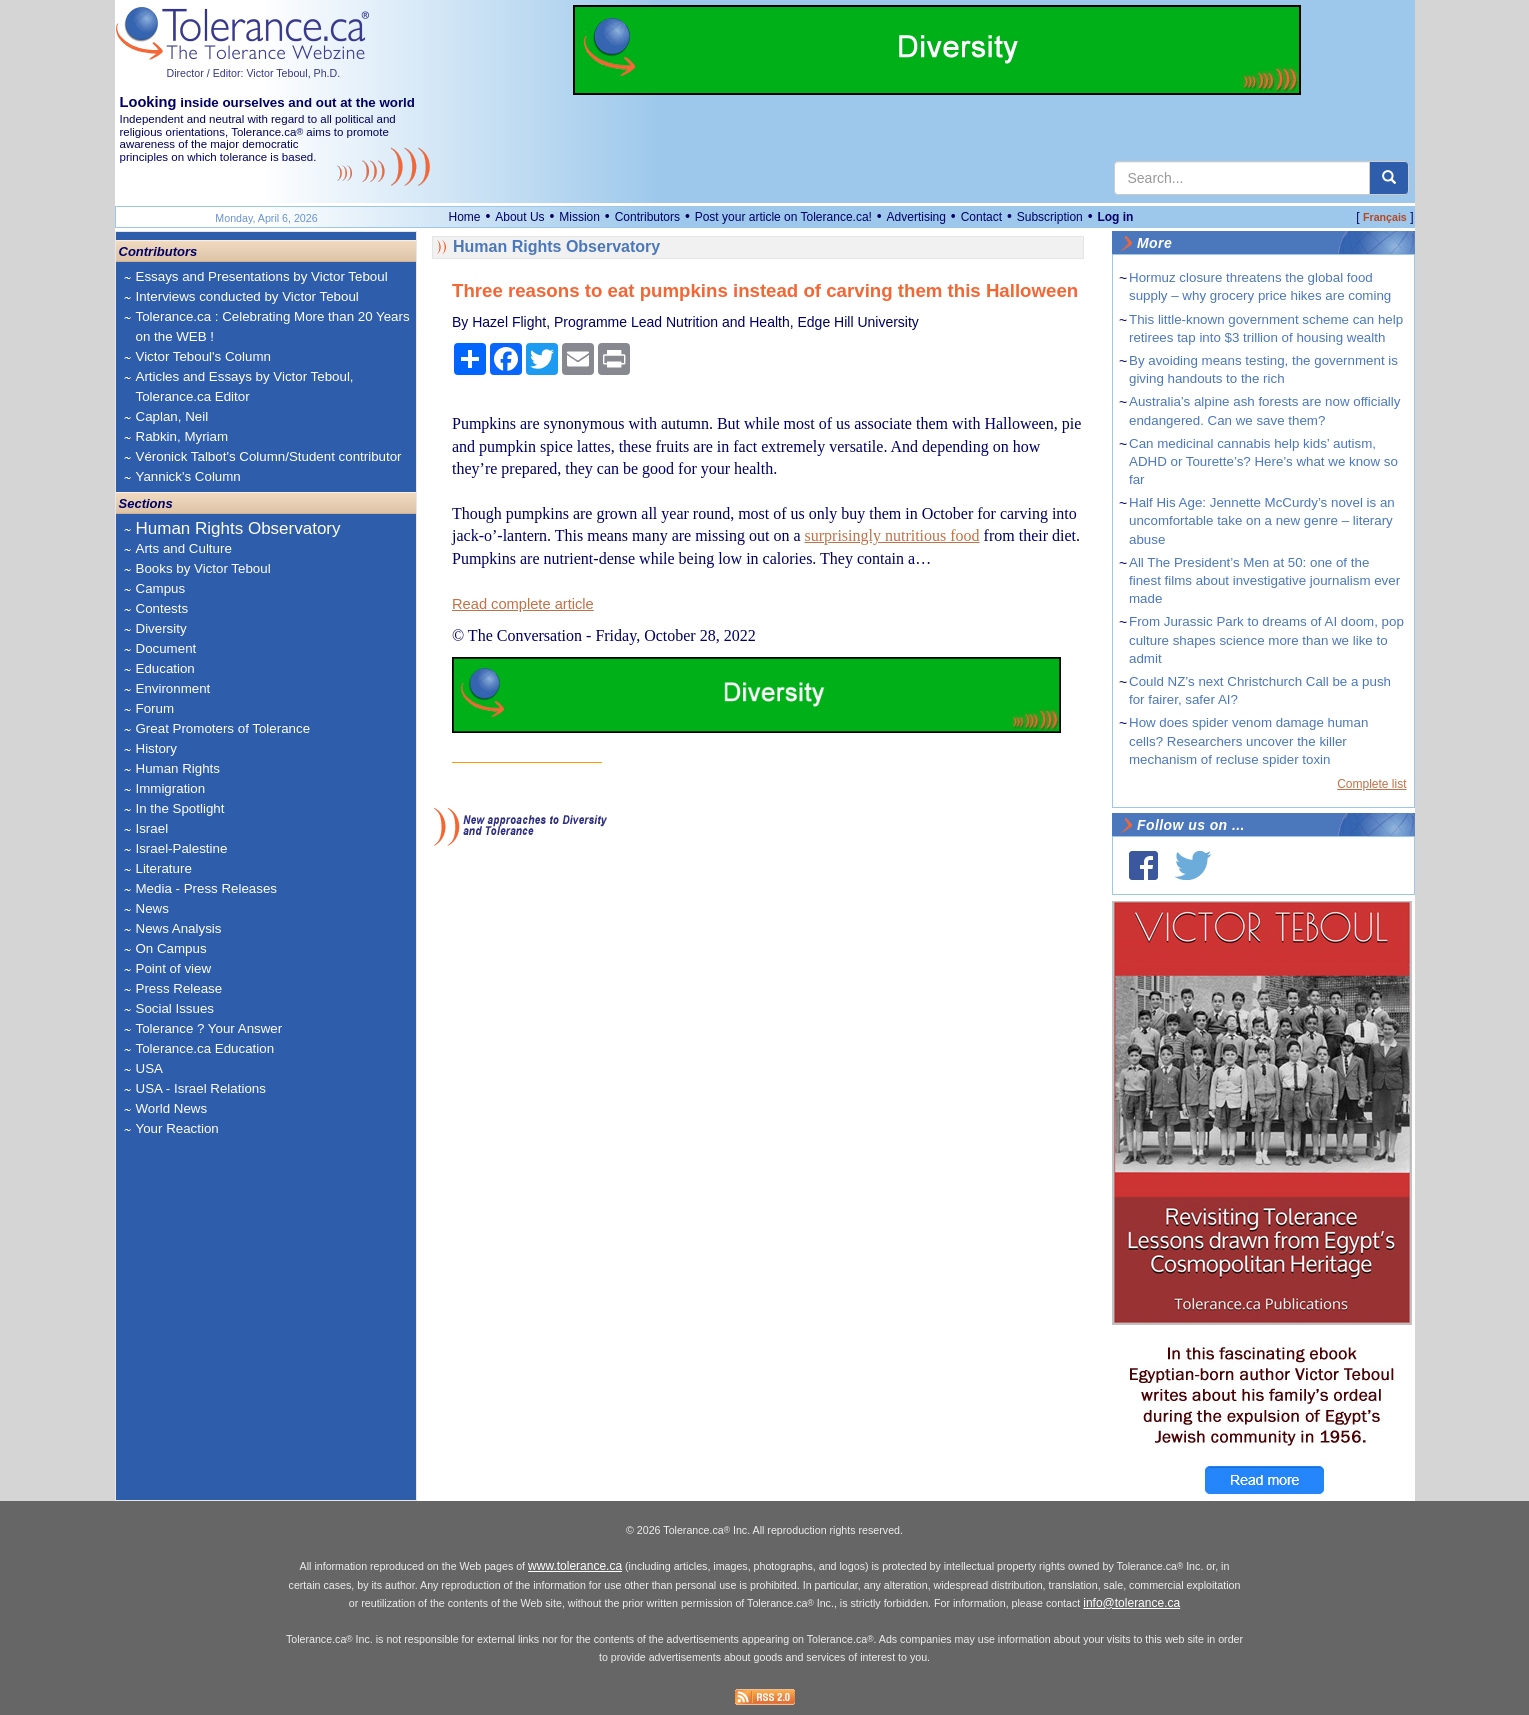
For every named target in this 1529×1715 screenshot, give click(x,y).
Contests (162, 608)
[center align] (1389, 178)
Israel (152, 828)
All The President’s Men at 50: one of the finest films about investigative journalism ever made (1264, 580)
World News (172, 1108)
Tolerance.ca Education (205, 1048)
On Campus (171, 948)
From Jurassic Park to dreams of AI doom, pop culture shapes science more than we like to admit (1266, 639)
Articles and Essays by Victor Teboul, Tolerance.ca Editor (245, 386)
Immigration (171, 788)
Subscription (1050, 217)
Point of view (174, 968)
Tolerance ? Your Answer (209, 1028)
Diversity (161, 628)
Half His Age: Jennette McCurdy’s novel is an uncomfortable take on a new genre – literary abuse (1262, 520)
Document (166, 648)
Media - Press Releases (206, 888)
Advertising (916, 217)
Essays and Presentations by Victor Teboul (262, 276)
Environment (173, 688)
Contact (981, 217)
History (156, 748)
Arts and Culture (184, 548)
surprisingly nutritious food (892, 535)
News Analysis (179, 928)
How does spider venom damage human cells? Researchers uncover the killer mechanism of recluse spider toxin (1248, 740)
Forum (155, 708)
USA (149, 1068)
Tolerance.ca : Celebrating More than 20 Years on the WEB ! (273, 326)
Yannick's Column (188, 476)
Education (165, 668)
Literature (164, 868)
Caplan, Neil (172, 416)
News (152, 908)
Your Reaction (177, 1128)
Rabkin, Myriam (182, 436)
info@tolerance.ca (1131, 1603)
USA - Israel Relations (201, 1088)
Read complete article (523, 604)
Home (465, 217)
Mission (579, 217)
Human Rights (178, 768)
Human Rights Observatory (238, 528)
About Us (519, 217)
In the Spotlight (180, 808)
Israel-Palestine (182, 848)
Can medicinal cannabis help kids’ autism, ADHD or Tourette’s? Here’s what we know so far (1263, 461)
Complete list (1371, 784)
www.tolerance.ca (575, 1566)
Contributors (647, 217)
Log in (1115, 217)
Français (1385, 217)
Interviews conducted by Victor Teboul (247, 296)
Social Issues (175, 1008)
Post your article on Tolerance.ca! (783, 217)
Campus (161, 588)
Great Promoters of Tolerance (223, 728)
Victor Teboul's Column (203, 356)
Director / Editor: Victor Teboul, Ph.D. (254, 73)
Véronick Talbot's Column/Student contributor (269, 456)
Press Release (179, 988)
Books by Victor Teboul (203, 568)
